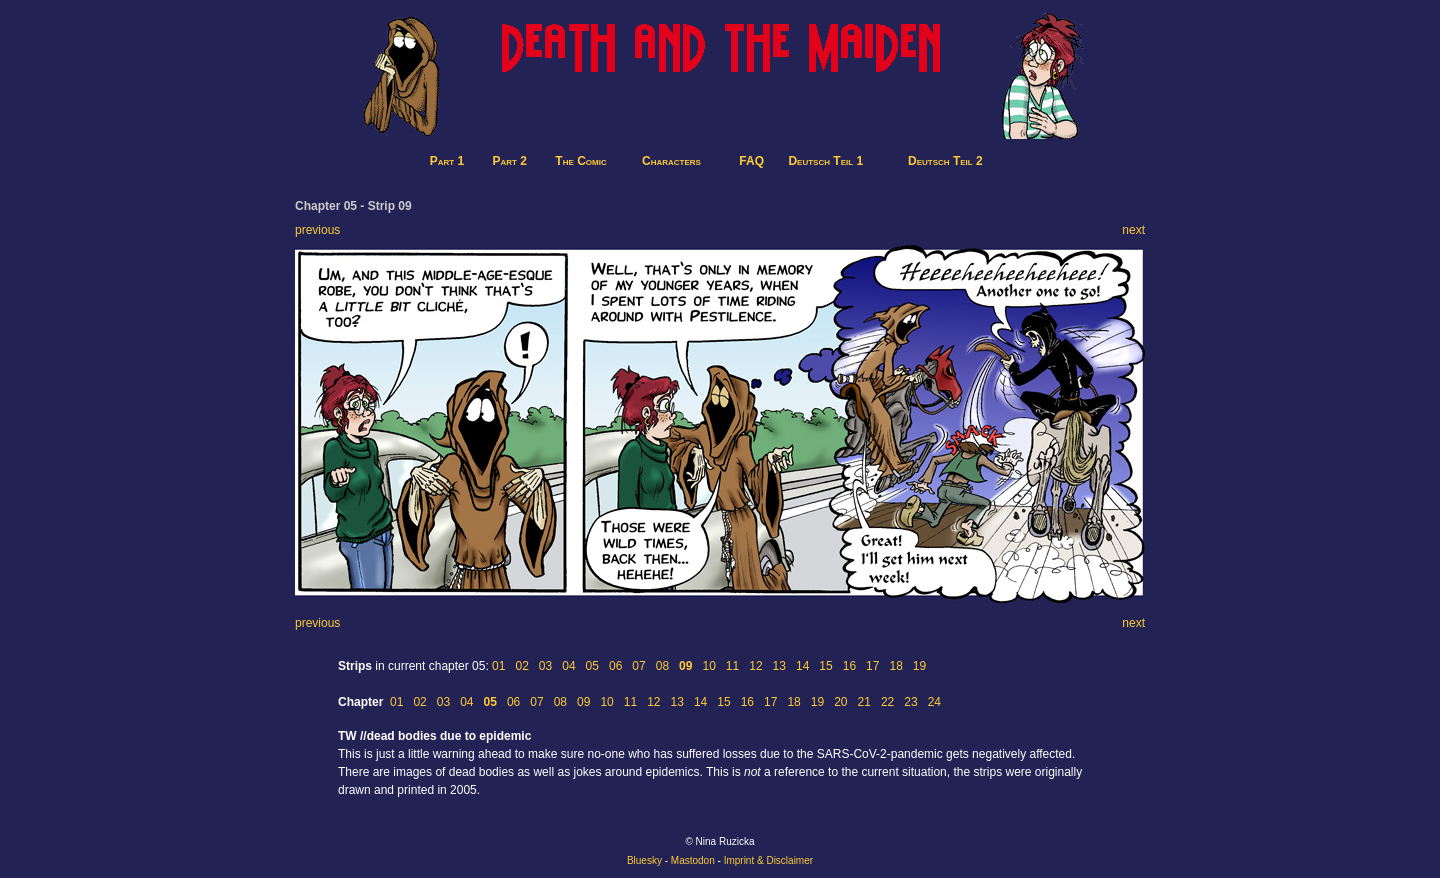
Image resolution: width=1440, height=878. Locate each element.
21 (864, 702)
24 (934, 702)
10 (708, 666)
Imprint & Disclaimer (768, 860)
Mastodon (693, 860)
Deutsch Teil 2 (945, 161)
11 (732, 666)
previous (317, 230)
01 (498, 666)
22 (887, 702)
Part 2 (510, 161)
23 (910, 702)
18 (895, 666)
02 (521, 666)
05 (592, 666)
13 (779, 666)
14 (802, 666)
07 (638, 666)
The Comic (580, 161)
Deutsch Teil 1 (825, 161)
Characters (671, 161)
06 (615, 666)
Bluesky (644, 860)
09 (583, 702)
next (1133, 230)
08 (662, 666)
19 (919, 666)
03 (545, 666)
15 (825, 666)
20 (840, 702)
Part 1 (447, 161)
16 (849, 666)
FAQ (751, 161)
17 (872, 666)
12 (755, 666)
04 (568, 666)
